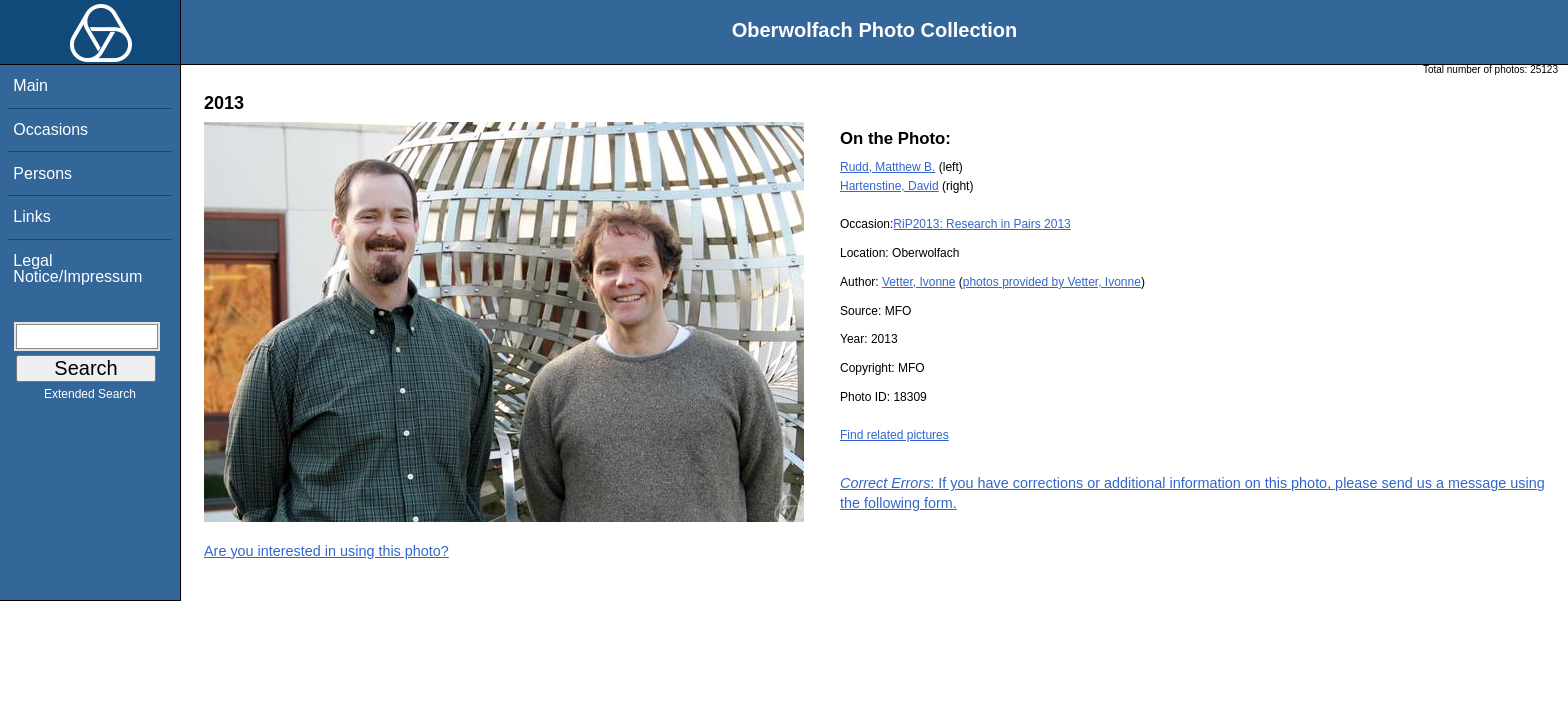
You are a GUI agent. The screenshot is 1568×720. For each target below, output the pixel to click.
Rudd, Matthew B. (887, 167)
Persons (42, 173)
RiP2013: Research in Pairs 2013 (981, 224)
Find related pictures (894, 435)
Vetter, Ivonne (918, 282)
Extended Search (90, 398)
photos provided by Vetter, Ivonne (1052, 282)
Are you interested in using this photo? (326, 551)
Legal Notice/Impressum (77, 268)
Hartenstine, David (889, 186)
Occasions (50, 129)
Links (31, 216)
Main (30, 85)
